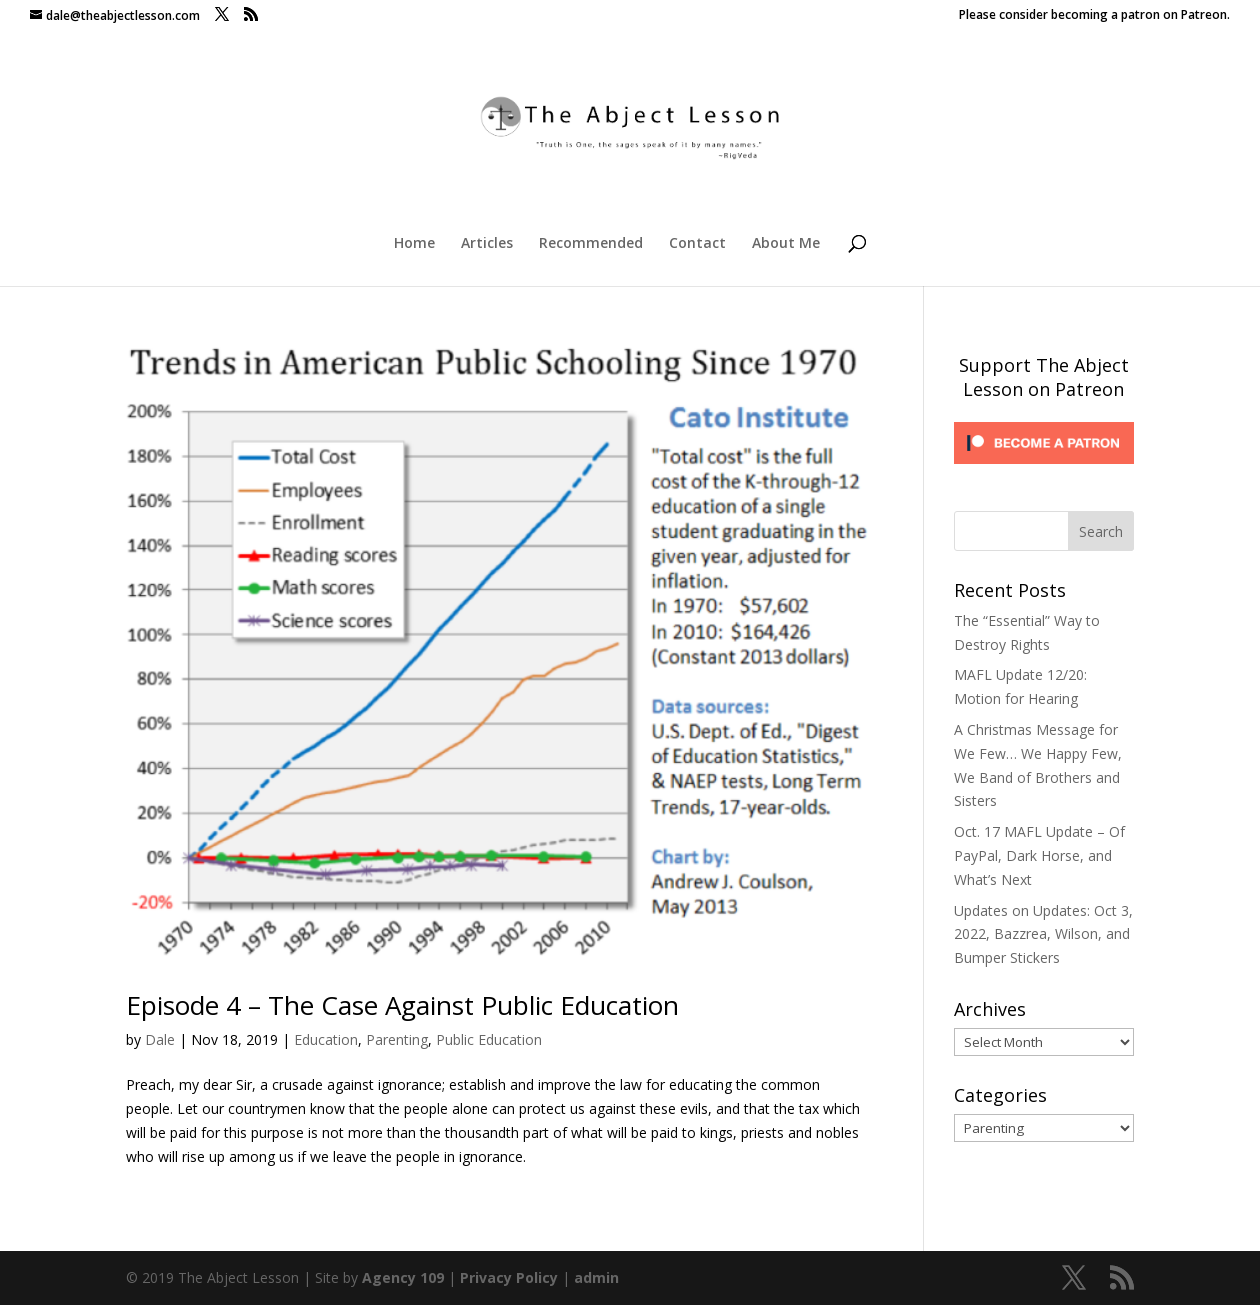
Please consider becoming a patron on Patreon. (1094, 16)
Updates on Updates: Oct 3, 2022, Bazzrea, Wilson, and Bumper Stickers (1043, 934)
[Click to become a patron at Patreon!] (1044, 468)
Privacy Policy (509, 1277)
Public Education (489, 1039)
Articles (487, 244)
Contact (697, 244)
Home (414, 244)
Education (326, 1039)
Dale (160, 1039)
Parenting (397, 1039)
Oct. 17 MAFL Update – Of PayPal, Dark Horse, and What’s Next (1039, 855)
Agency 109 (403, 1277)
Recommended (591, 244)
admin (596, 1277)
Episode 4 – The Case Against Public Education (402, 1005)
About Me (786, 244)
